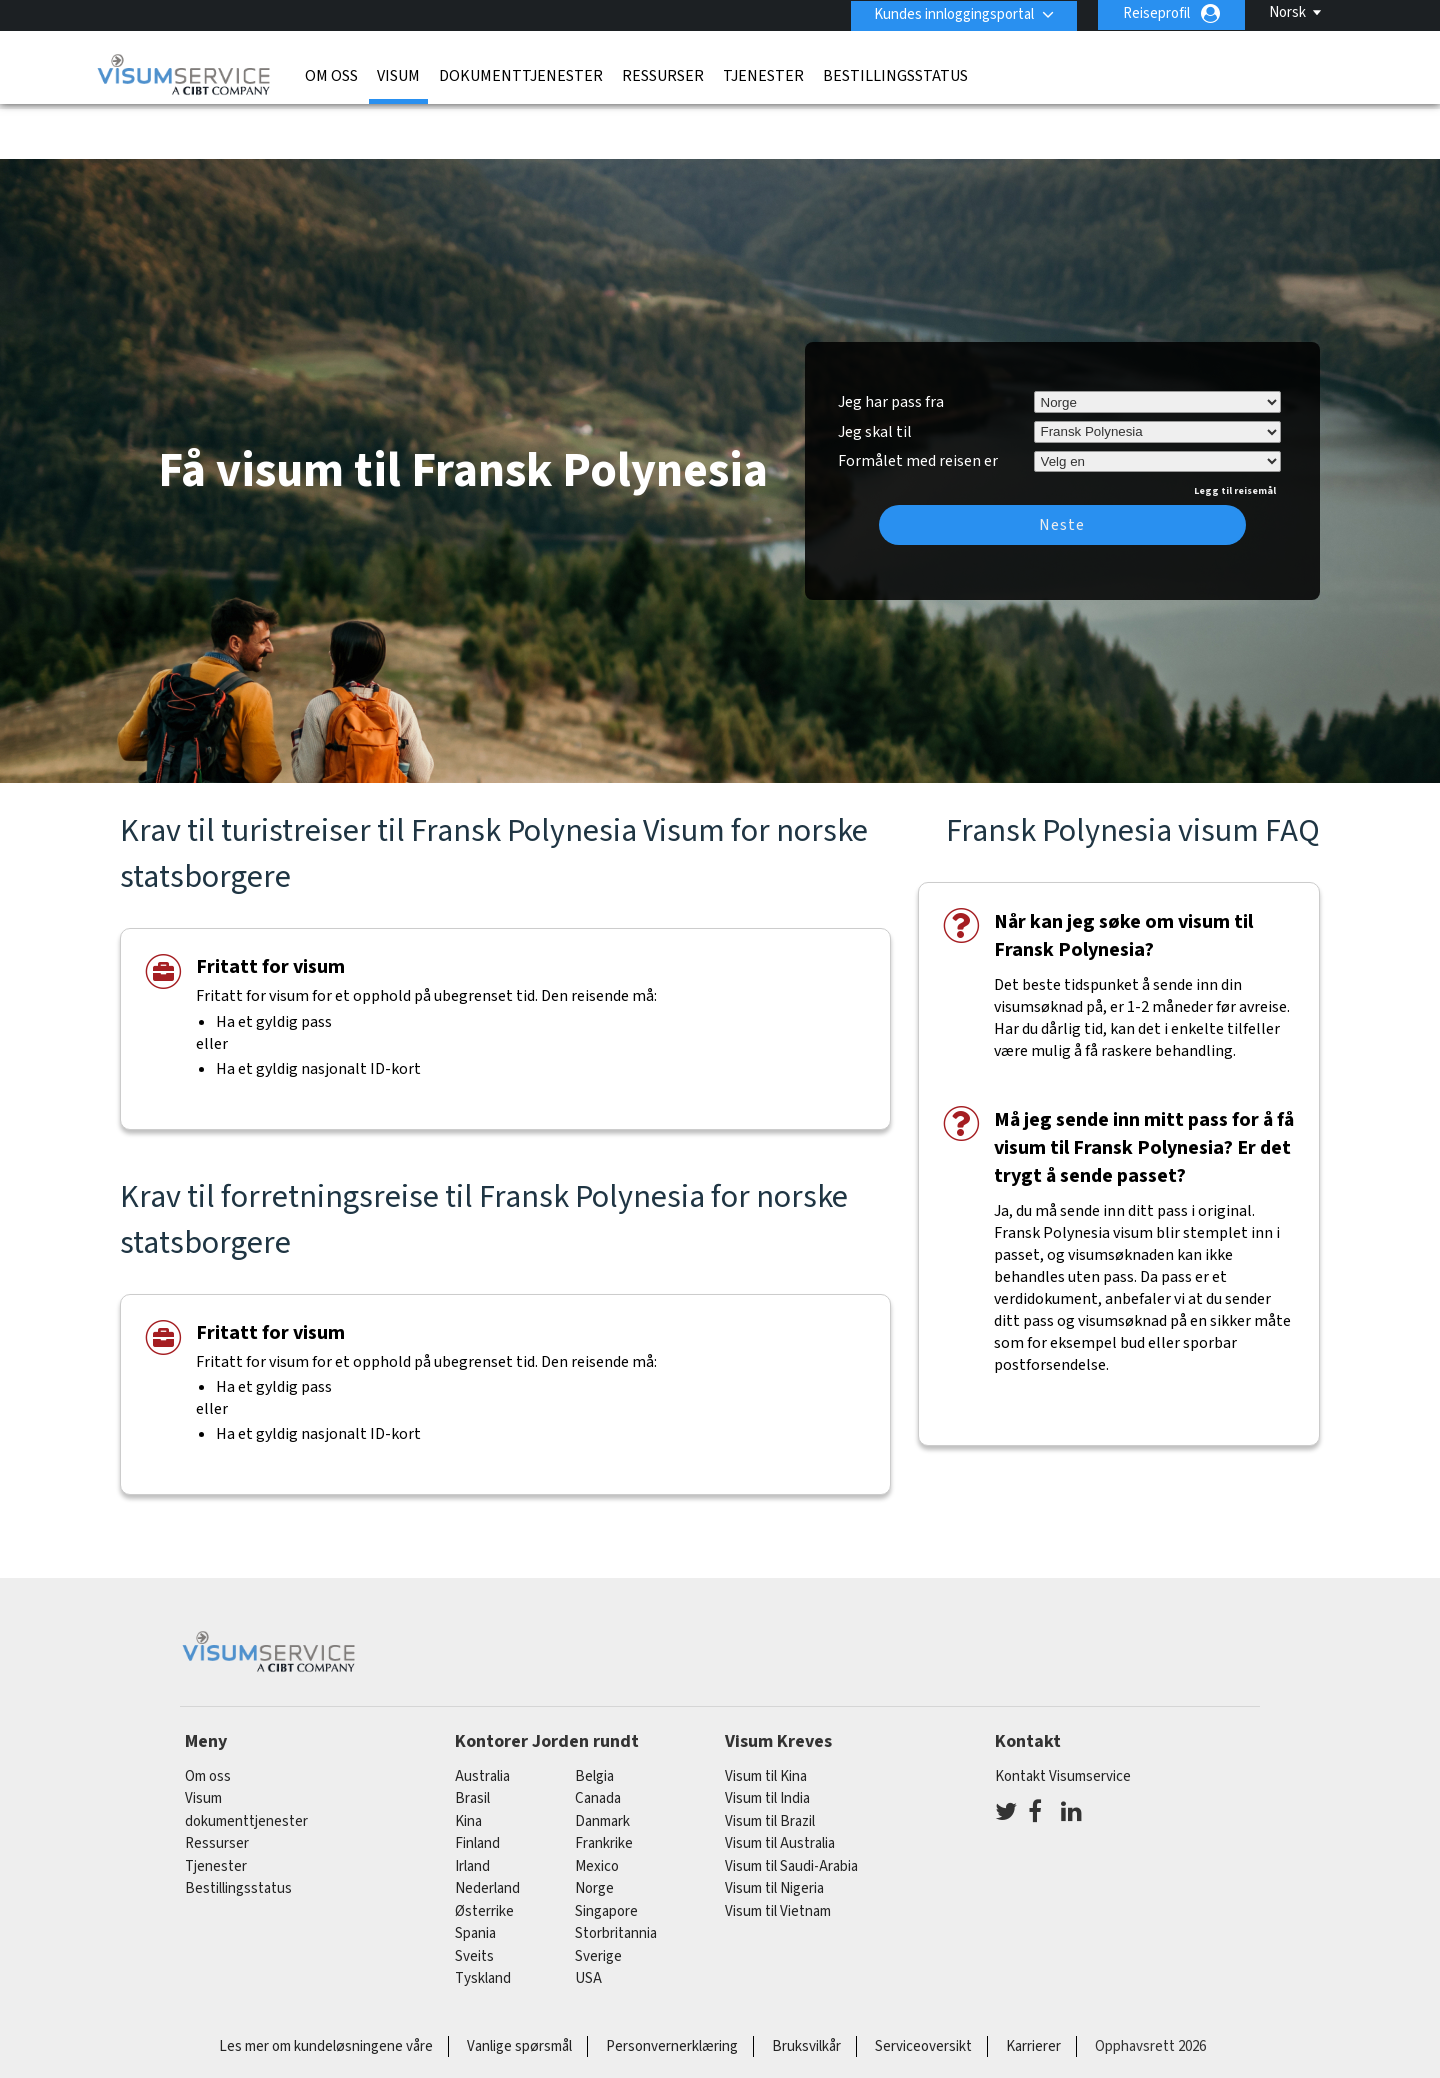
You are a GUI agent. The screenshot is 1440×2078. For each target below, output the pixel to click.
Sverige (598, 1897)
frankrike (604, 1785)
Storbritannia (616, 1875)
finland (477, 1785)
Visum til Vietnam (778, 1852)
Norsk (1287, 12)
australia (482, 1717)
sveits (474, 1897)
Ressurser (663, 75)
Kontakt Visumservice (1063, 1717)
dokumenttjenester (521, 75)
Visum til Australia (780, 1785)
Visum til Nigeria (774, 1830)
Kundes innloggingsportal (952, 13)
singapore (606, 1852)
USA (588, 1920)
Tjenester (763, 75)
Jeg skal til (875, 373)
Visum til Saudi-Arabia (791, 1807)
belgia (594, 1717)
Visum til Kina (766, 1717)
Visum (398, 75)
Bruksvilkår (806, 1987)
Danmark (602, 1762)
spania (475, 1875)
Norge (594, 1830)
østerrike (484, 1852)
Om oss (331, 75)
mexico (597, 1807)
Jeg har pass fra (891, 343)
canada (598, 1740)
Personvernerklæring (672, 1987)
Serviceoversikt (923, 1987)
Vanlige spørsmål (519, 1987)
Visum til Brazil (770, 1762)
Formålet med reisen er (918, 400)
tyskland (483, 1920)
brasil (472, 1740)
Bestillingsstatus (895, 75)
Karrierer (1033, 1987)
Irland (472, 1807)
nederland (487, 1830)
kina (468, 1762)
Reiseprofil (1156, 13)
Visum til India (767, 1740)
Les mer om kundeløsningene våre (326, 1987)
